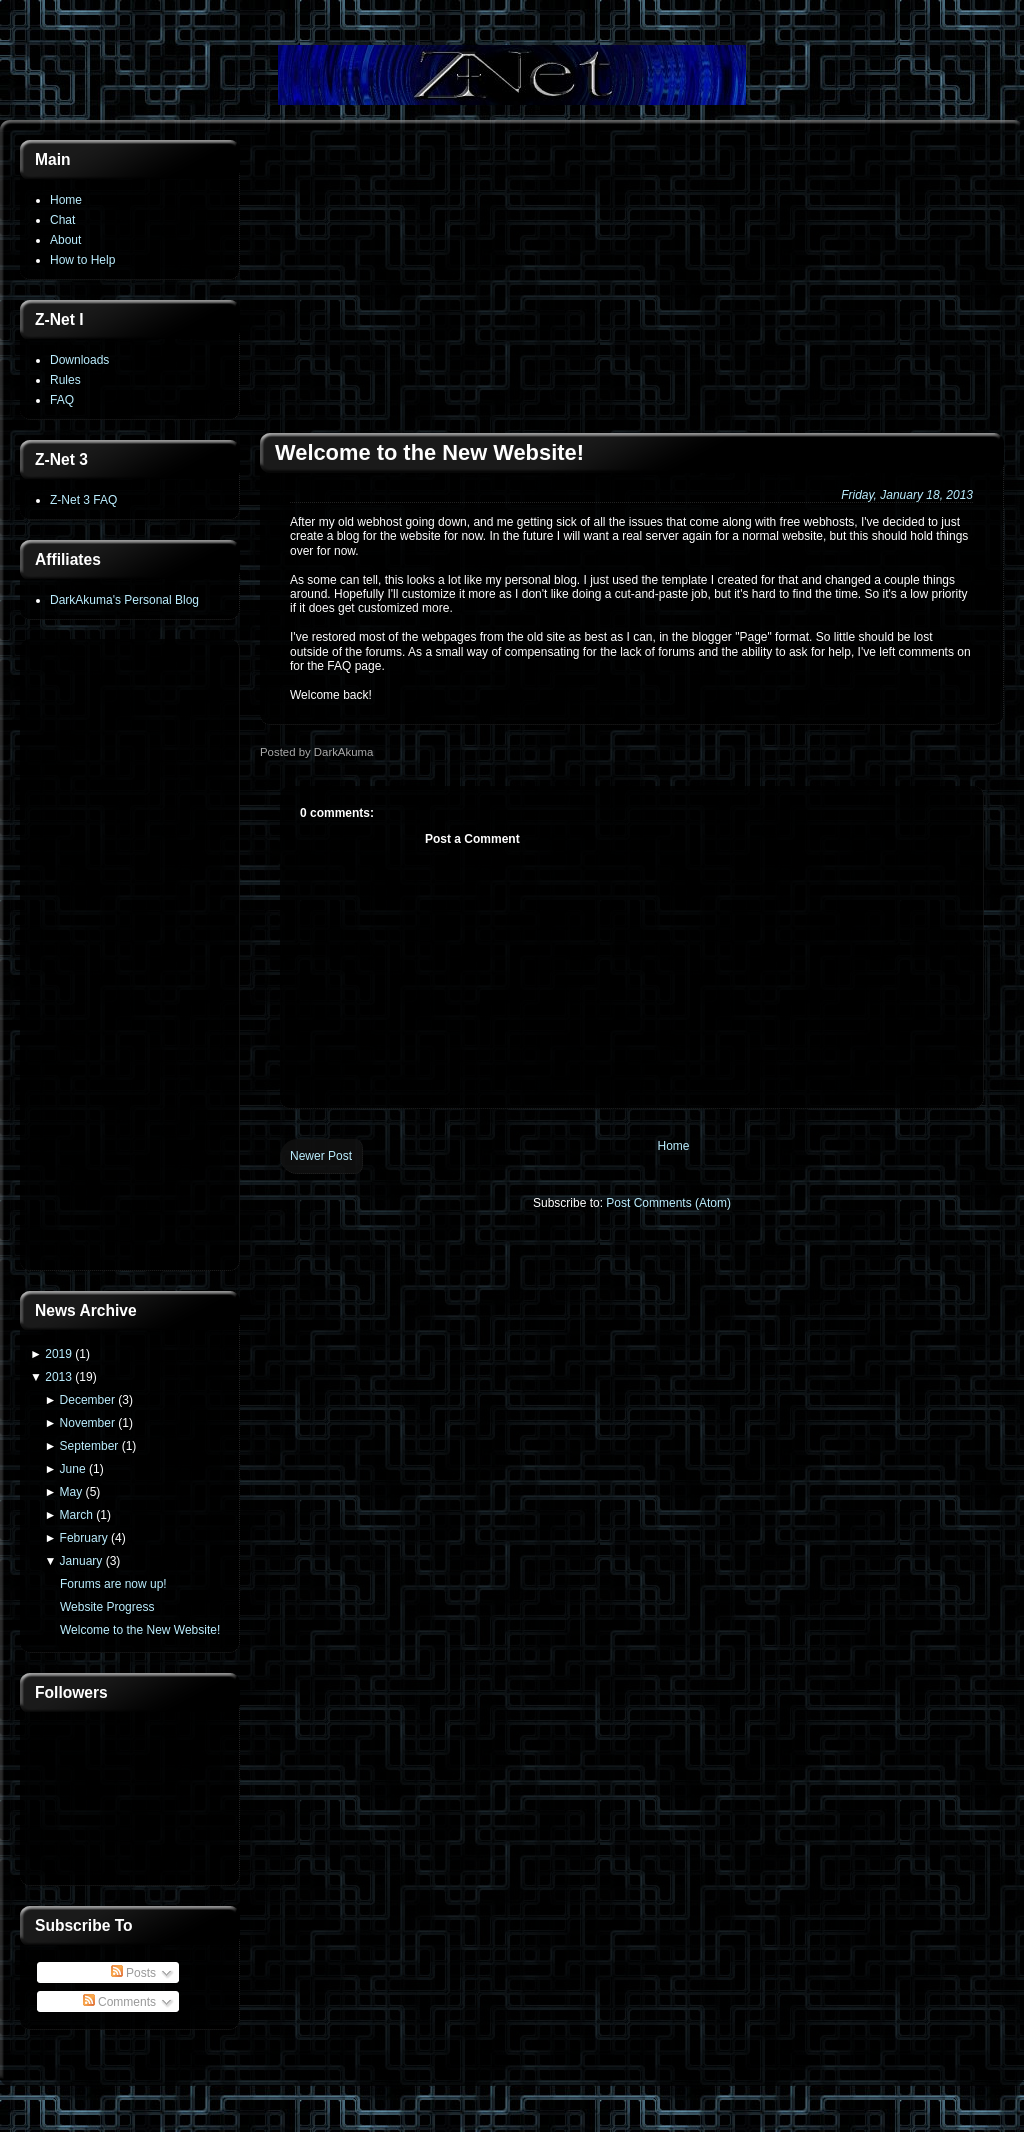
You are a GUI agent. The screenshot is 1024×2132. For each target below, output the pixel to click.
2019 (58, 1354)
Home (66, 200)
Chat (62, 220)
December (87, 1400)
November (87, 1423)
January (81, 1561)
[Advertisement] (130, 957)
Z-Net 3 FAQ (83, 500)
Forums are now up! (113, 1584)
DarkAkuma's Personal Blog (124, 600)
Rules (65, 380)
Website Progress (107, 1607)
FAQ (62, 400)
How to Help (82, 260)
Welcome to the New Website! (140, 1630)
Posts (133, 1973)
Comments (119, 2002)
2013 (58, 1377)
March (76, 1515)
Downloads (79, 360)
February (84, 1538)
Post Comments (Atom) (668, 1203)
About (65, 240)
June (73, 1469)
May (71, 1492)
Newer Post (321, 1156)
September (89, 1446)
